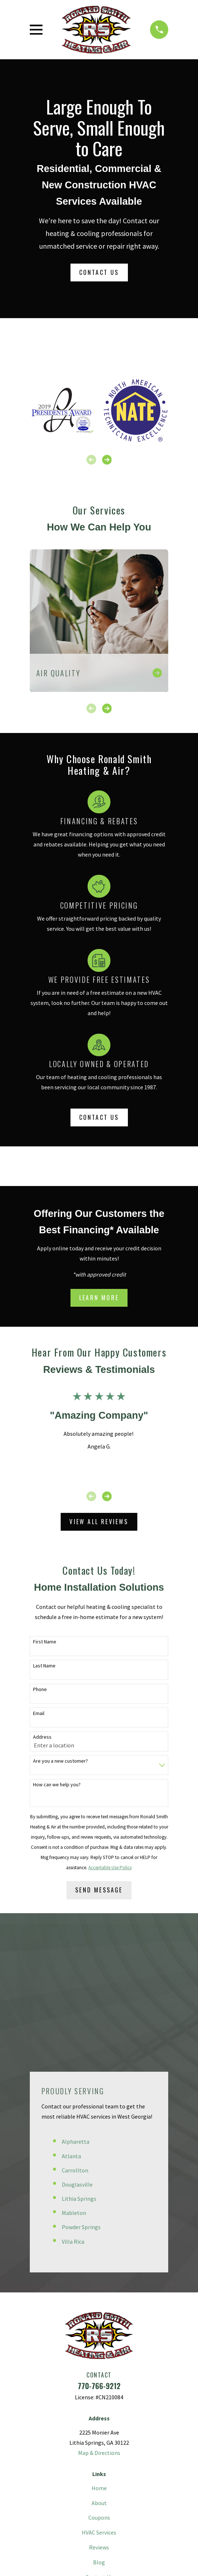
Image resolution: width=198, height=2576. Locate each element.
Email (38, 1713)
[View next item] (107, 460)
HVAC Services (99, 2393)
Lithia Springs (79, 2060)
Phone (40, 1689)
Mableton (74, 2074)
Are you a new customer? (60, 1761)
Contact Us (99, 272)
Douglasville (77, 2045)
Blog (99, 2423)
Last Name (44, 1666)
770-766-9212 (99, 2247)
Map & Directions (99, 2313)
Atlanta (71, 2017)
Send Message (98, 1890)
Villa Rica (73, 2102)
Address (42, 1737)
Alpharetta (75, 2003)
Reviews (99, 2408)
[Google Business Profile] (131, 2472)
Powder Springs (81, 2088)
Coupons (99, 2379)
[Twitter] (83, 2472)
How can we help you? (57, 1785)
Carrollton (75, 2031)
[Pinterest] (99, 2472)
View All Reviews (98, 1521)
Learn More (99, 1297)
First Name (44, 1642)
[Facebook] (67, 2472)
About (99, 2364)
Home (99, 2349)
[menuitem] (65, 2528)
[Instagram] (115, 2472)
